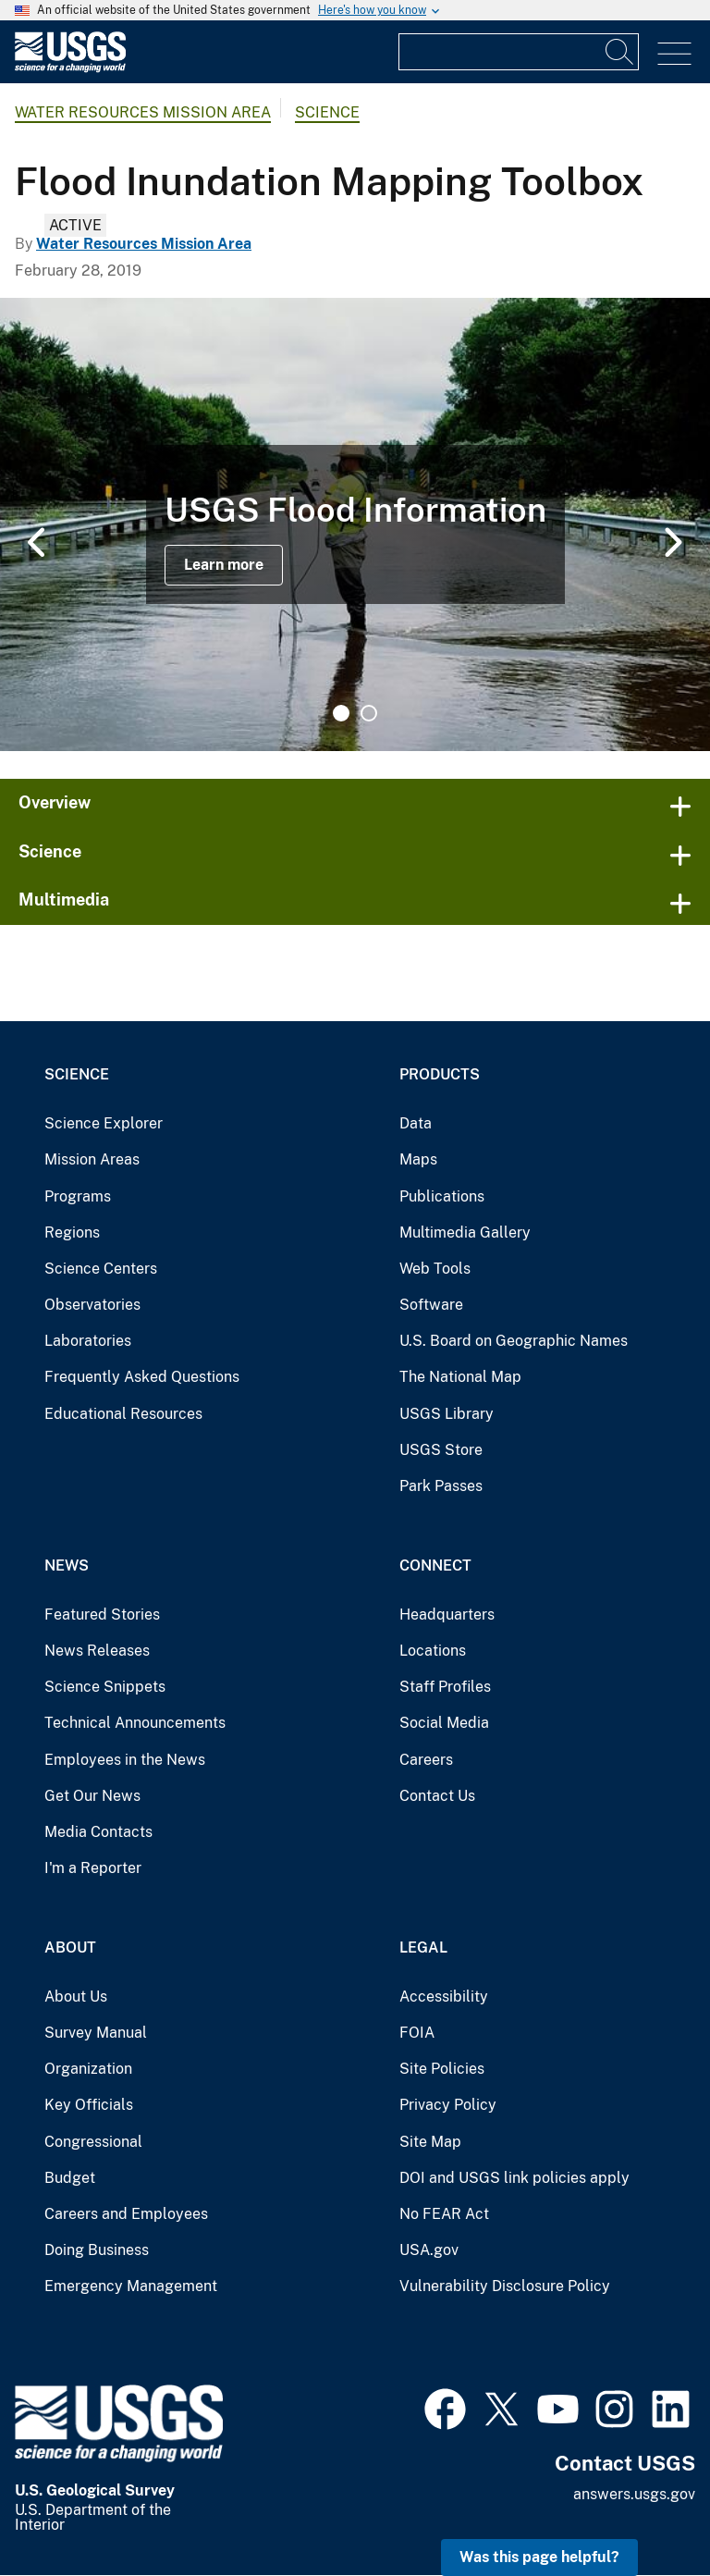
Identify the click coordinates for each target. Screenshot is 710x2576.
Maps (418, 1159)
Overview (54, 802)
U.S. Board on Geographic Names (513, 1341)
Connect (435, 1565)
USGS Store (441, 1450)
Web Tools (435, 1268)
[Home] (70, 68)
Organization (88, 2068)
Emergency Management (130, 2286)
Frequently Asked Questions (141, 1377)
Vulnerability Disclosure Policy (504, 2286)
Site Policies (441, 2068)
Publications (441, 1196)
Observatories (92, 1304)
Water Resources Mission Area (143, 112)
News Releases (97, 1650)
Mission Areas (92, 1159)
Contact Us (437, 1796)
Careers (426, 1760)
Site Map (430, 2142)
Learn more (223, 564)
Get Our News (92, 1796)
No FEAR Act (444, 2214)
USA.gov (429, 2250)
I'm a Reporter (92, 1868)
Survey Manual (95, 2032)
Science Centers (100, 1268)
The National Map (460, 1377)
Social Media (444, 1723)
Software (431, 1304)
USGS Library (446, 1414)
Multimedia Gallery (465, 1232)
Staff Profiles (445, 1686)
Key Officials (88, 2105)
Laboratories (87, 1341)
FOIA (417, 2032)
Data (415, 1123)
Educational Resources (123, 1414)
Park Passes (441, 1486)
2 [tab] (369, 713)
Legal (423, 1947)
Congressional (93, 2142)
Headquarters (447, 1614)
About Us (75, 1996)
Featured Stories (102, 1614)
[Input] (518, 51)
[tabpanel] (355, 524)
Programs (77, 1196)
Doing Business (96, 2250)
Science (327, 112)
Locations (432, 1650)
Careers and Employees (126, 2214)
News (66, 1565)
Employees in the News (124, 1760)
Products (439, 1074)
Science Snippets (104, 1686)
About (70, 1947)
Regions (72, 1232)
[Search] (620, 51)
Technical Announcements (135, 1723)
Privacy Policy (447, 2105)
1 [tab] (341, 713)
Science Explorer (103, 1123)
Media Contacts (98, 1832)
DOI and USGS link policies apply (514, 2178)
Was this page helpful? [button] (539, 2557)
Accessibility (443, 1996)
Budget (69, 2178)
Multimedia (63, 899)
